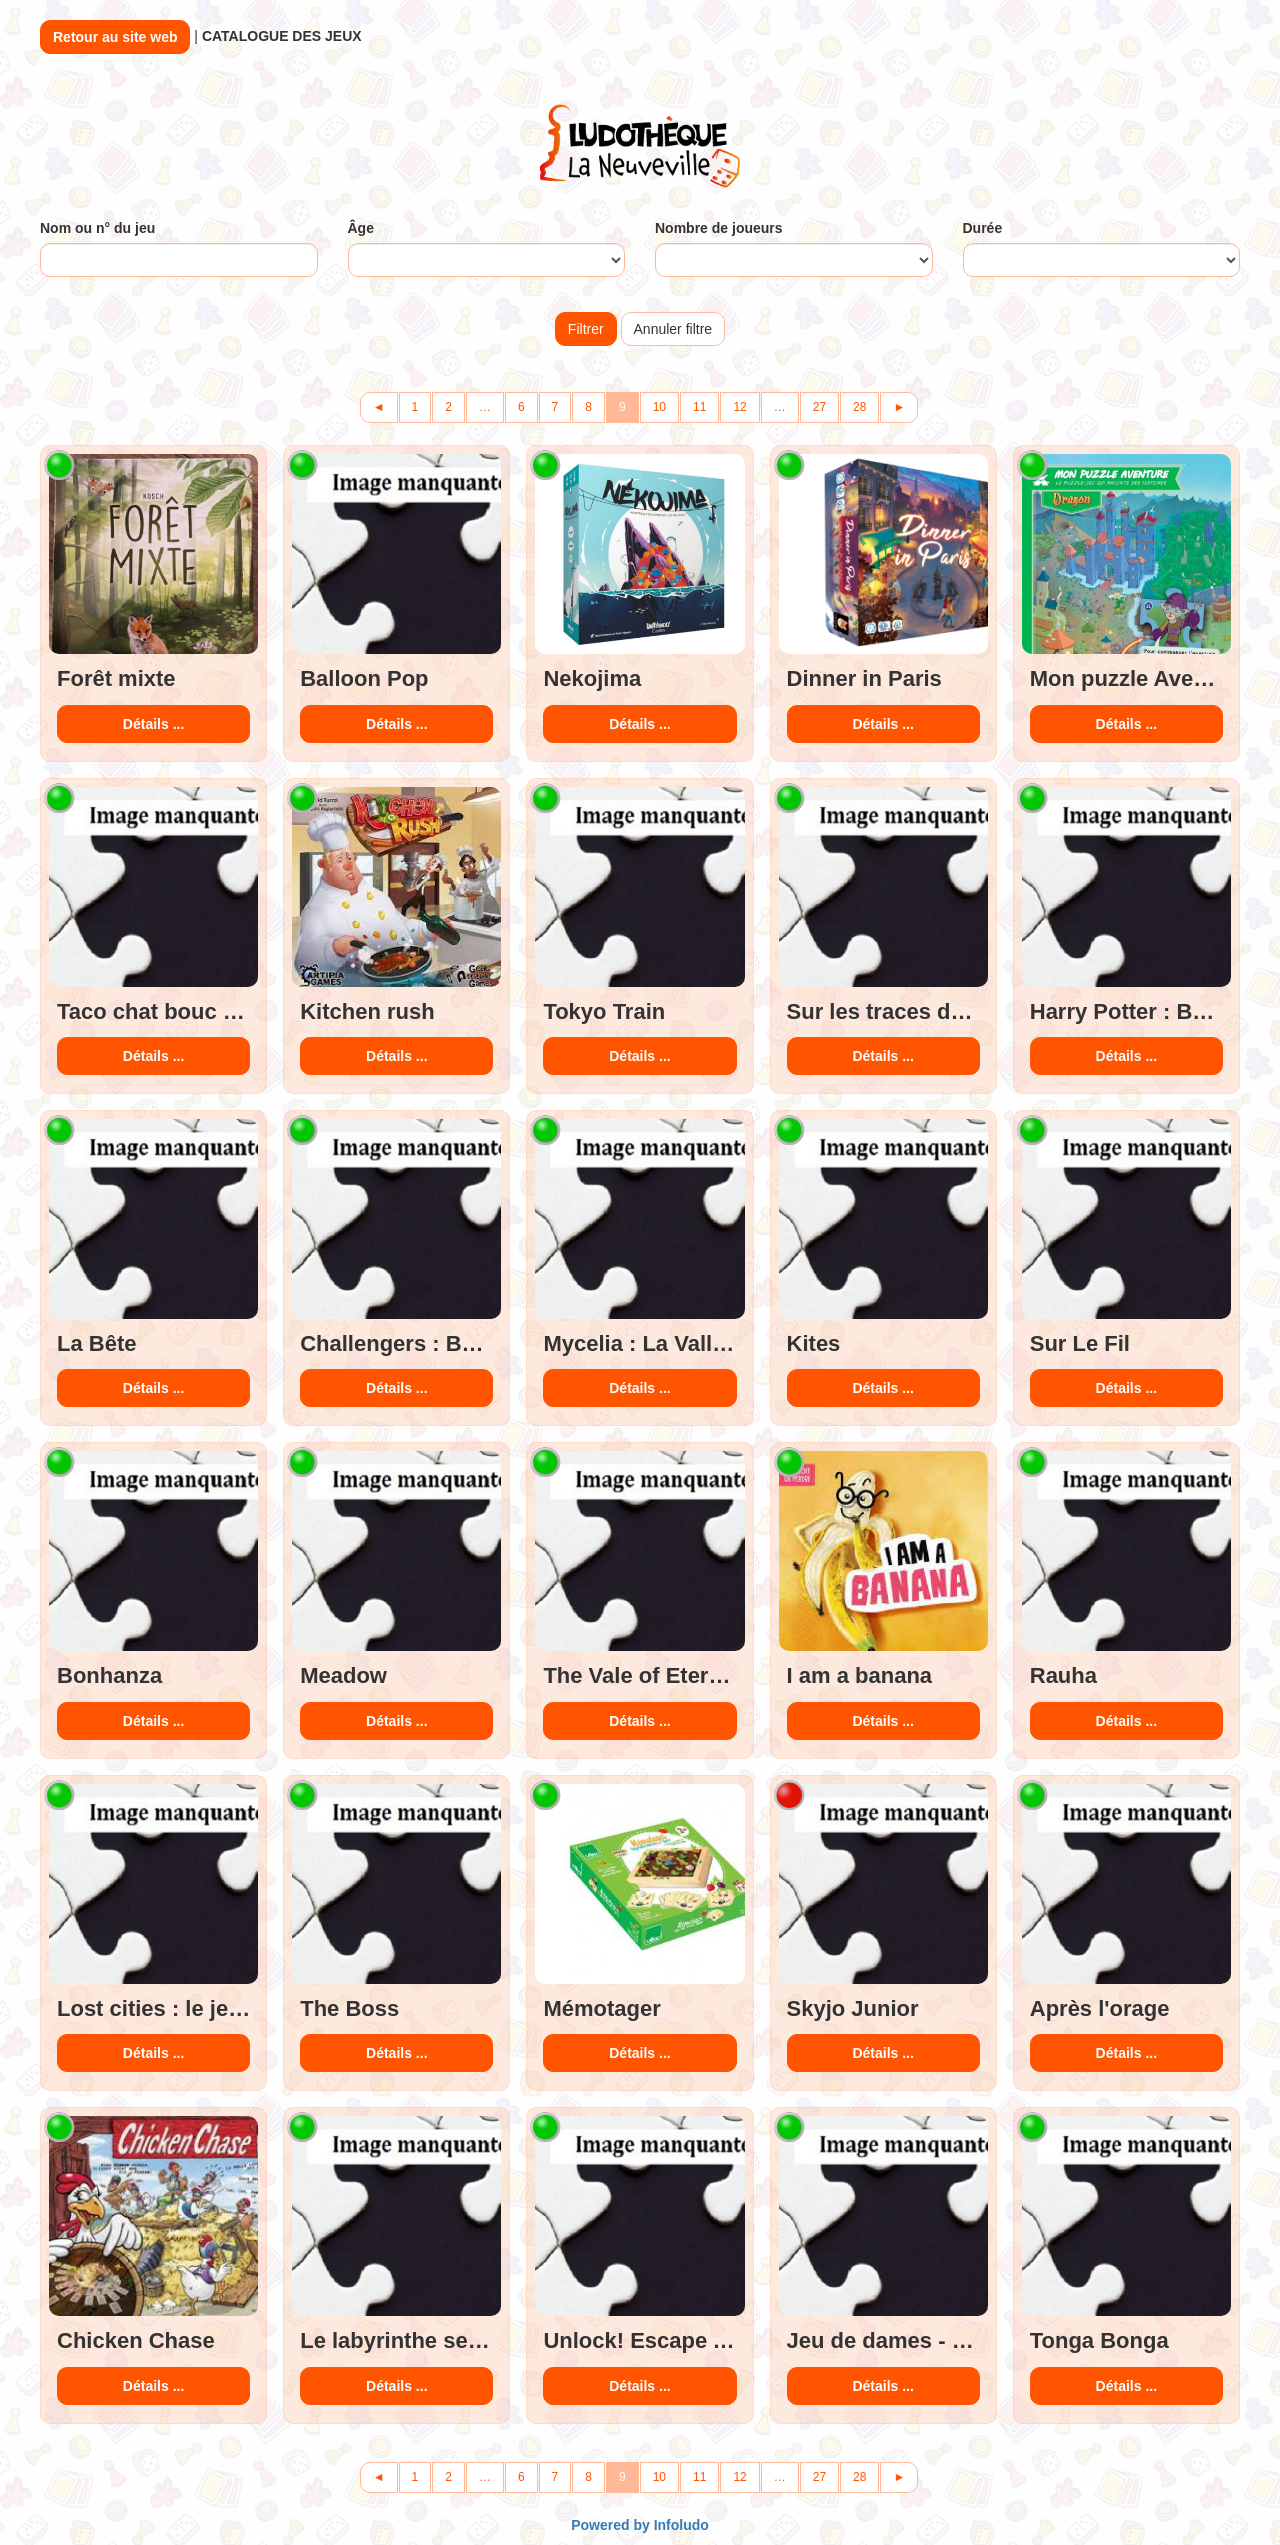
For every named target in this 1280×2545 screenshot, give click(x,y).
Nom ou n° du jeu (97, 228)
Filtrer (586, 329)
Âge (361, 228)
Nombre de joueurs (719, 228)
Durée (983, 228)
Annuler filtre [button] (673, 329)
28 (859, 407)
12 (739, 407)
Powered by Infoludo (640, 2525)
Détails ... (153, 724)
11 (699, 407)
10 (659, 407)
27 (819, 407)
